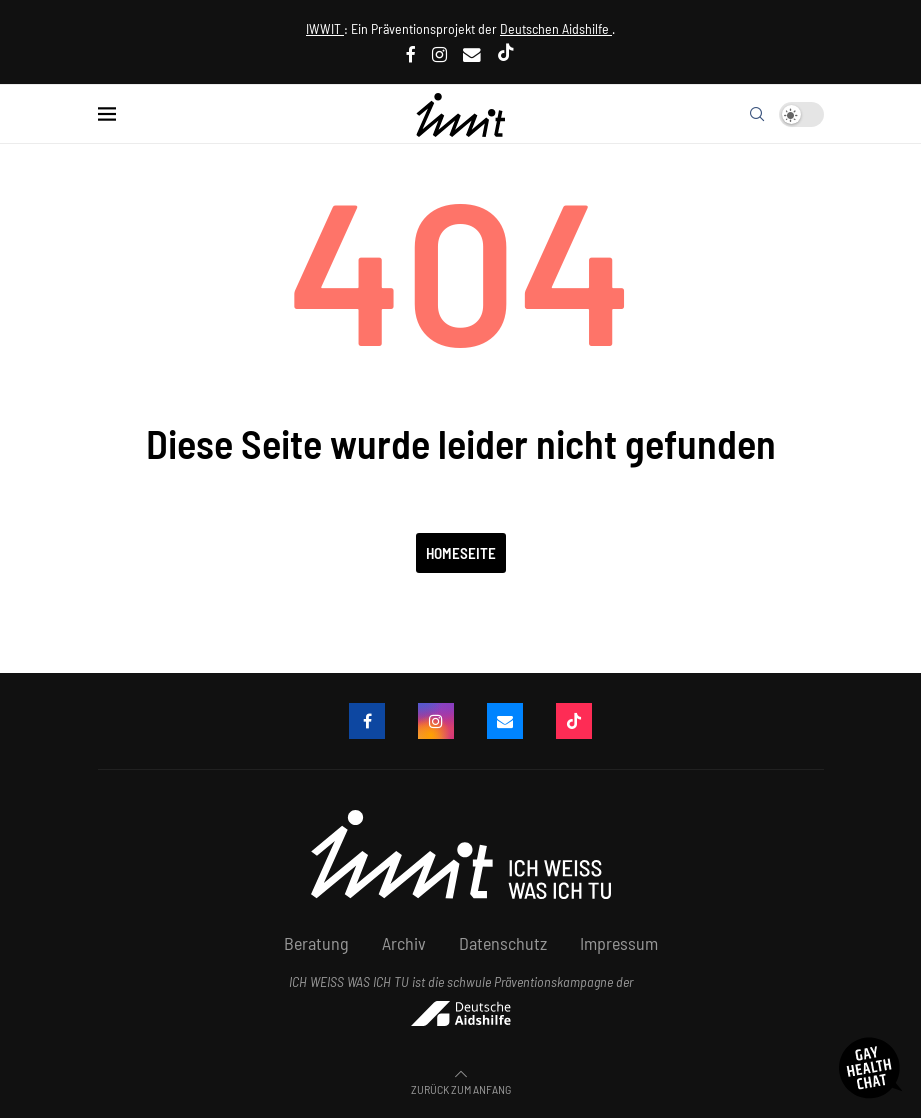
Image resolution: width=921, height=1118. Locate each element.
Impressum (619, 943)
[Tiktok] (506, 54)
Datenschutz (503, 943)
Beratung (316, 943)
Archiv (404, 943)
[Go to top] (461, 1087)
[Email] (472, 54)
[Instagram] (439, 54)
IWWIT (325, 28)
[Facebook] (411, 54)
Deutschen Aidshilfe (556, 28)
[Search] (757, 114)
